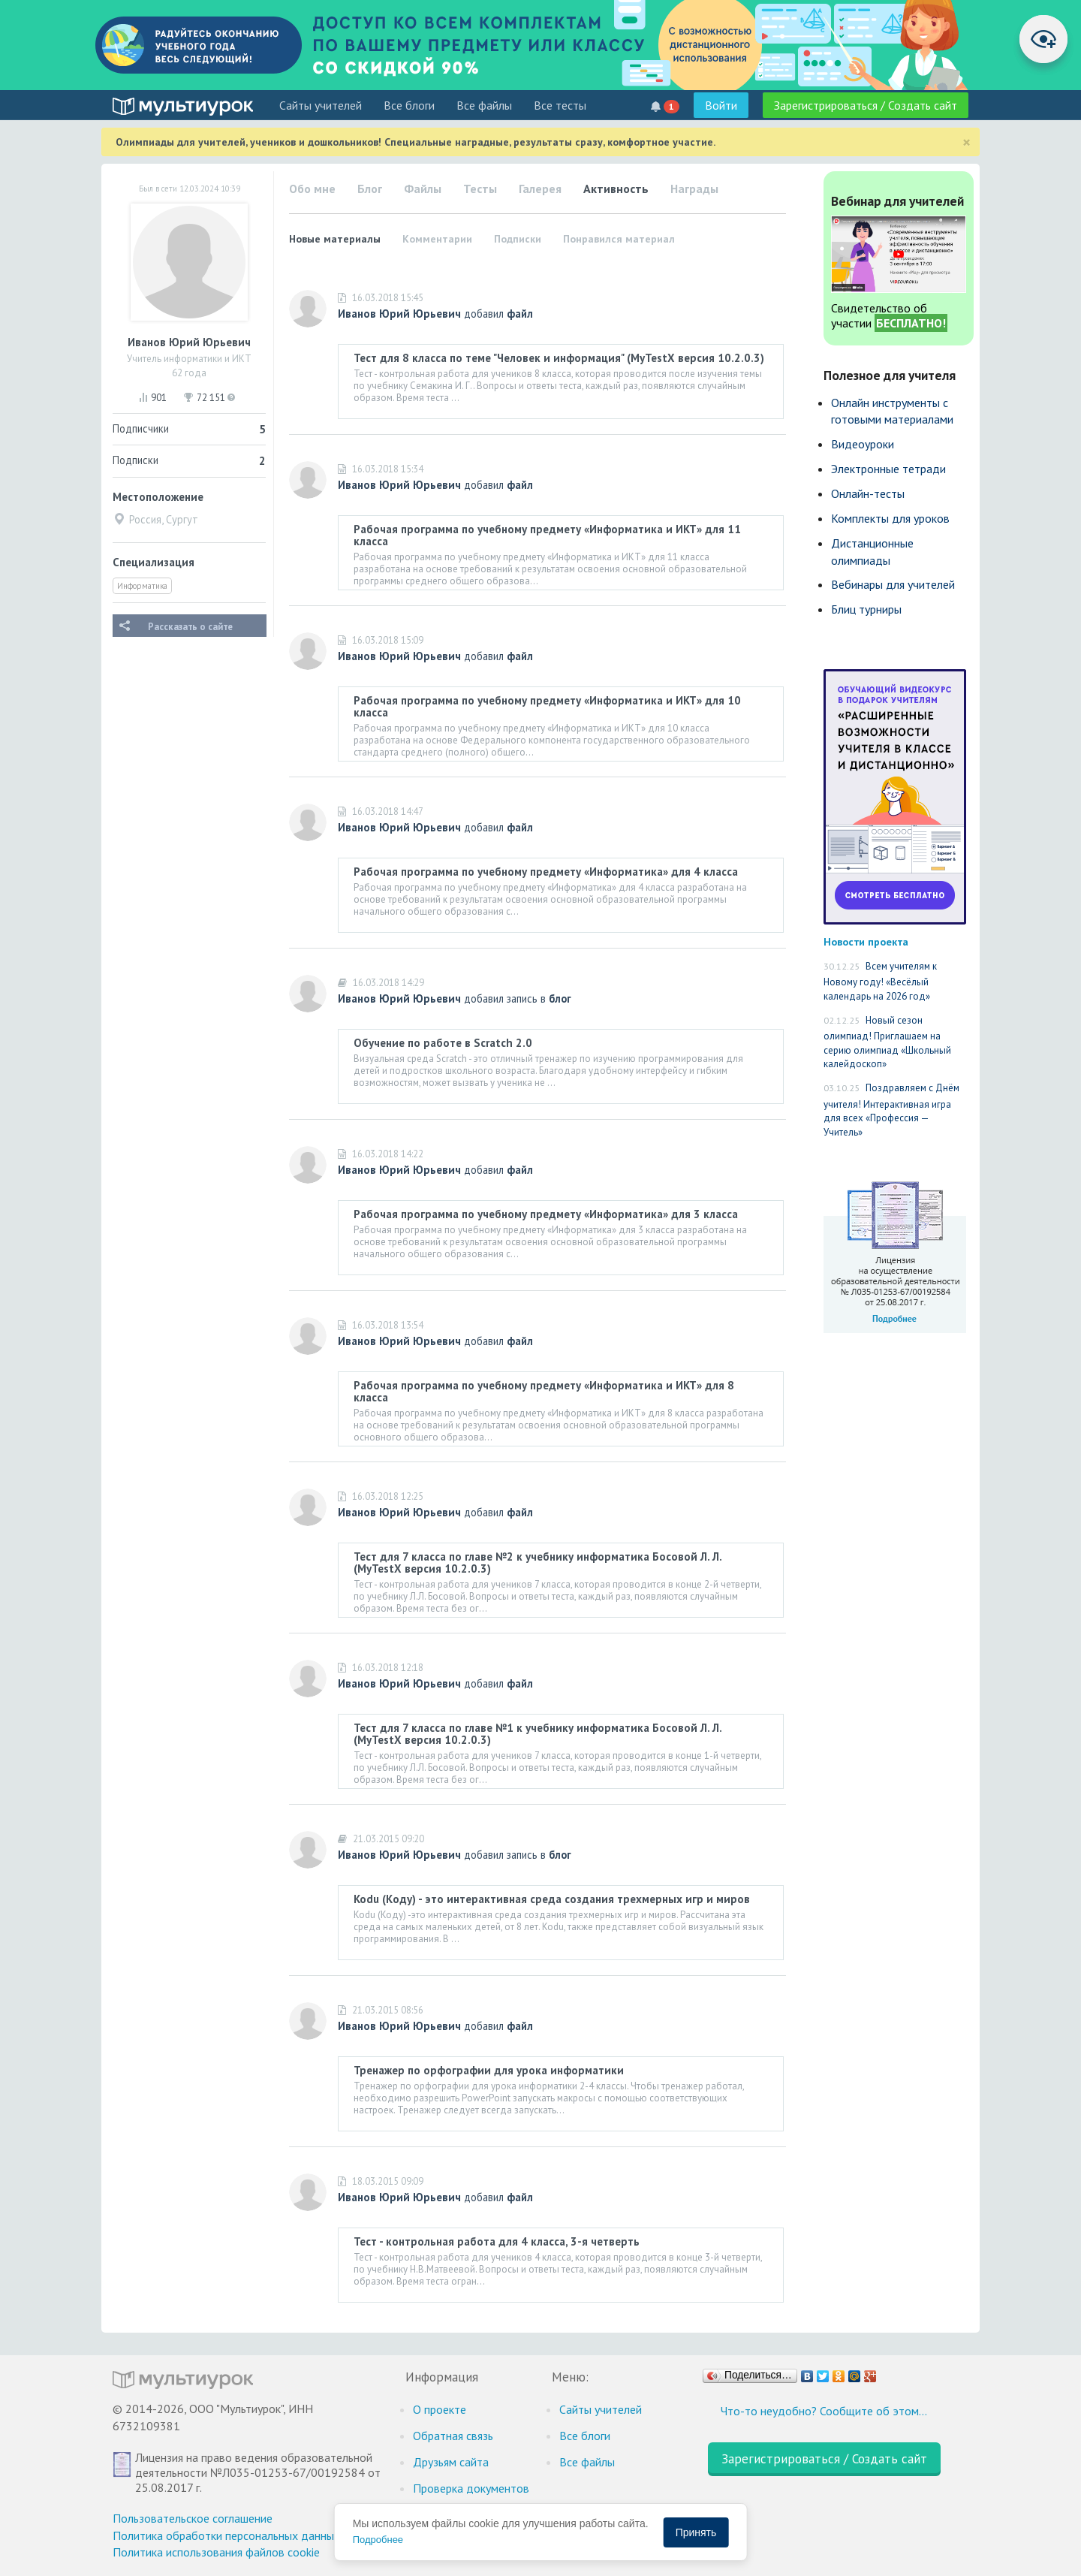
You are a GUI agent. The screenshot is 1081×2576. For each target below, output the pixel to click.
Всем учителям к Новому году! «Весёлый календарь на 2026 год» (880, 981)
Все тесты (560, 105)
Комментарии (437, 239)
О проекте (439, 2409)
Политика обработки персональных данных (226, 2535)
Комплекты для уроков (890, 518)
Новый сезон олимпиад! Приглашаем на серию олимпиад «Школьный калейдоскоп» (887, 1042)
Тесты (480, 188)
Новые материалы (335, 239)
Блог (369, 188)
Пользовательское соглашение (193, 2518)
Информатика (142, 586)
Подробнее (378, 2539)
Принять (696, 2532)
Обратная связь (453, 2435)
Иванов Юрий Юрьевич (399, 313)
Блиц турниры (866, 609)
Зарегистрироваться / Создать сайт (865, 105)
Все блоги (409, 105)
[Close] (966, 142)
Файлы (422, 188)
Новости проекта (866, 941)
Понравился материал (619, 239)
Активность (616, 188)
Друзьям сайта (451, 2461)
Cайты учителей (320, 105)
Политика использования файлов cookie (216, 2551)
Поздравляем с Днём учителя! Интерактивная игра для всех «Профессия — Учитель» (891, 1110)
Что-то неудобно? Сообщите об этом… (824, 2410)
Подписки (517, 239)
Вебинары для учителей (893, 584)
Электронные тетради (888, 468)
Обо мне (312, 188)
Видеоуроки (862, 443)
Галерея (540, 188)
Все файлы (484, 105)
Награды (694, 188)
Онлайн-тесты (868, 493)
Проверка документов (471, 2488)
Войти (721, 105)
